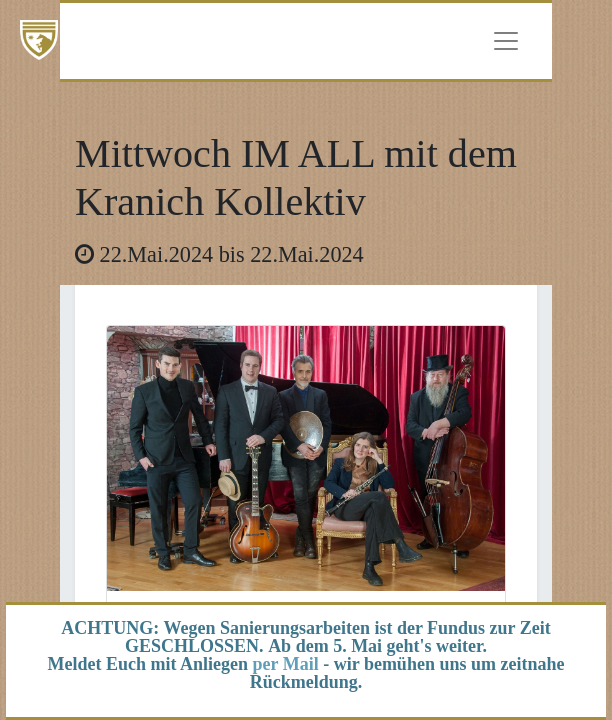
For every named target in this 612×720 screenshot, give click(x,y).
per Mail (286, 664)
